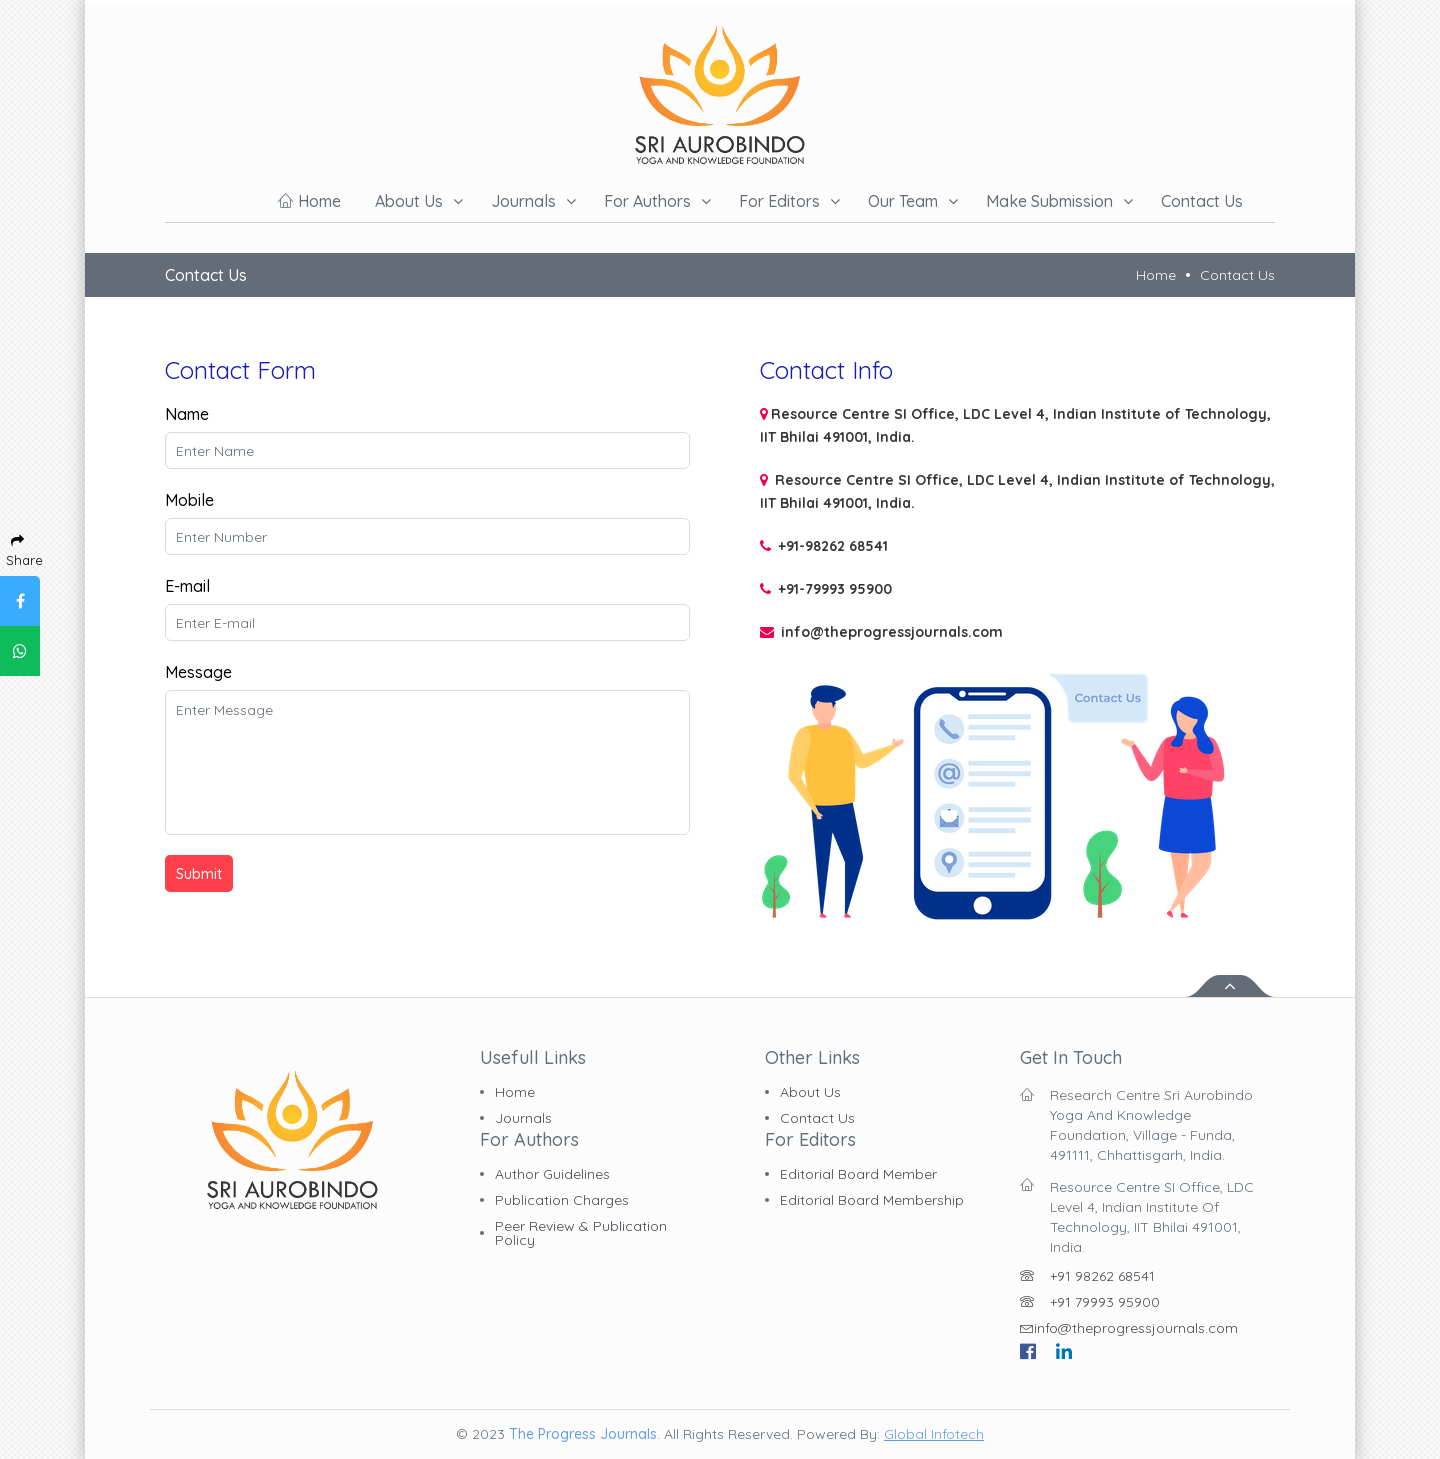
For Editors (779, 201)
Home (309, 201)
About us (409, 201)
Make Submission (1049, 201)
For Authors (647, 201)
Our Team (903, 201)
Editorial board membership (872, 1200)
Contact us (1202, 201)
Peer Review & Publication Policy (581, 1233)
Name (187, 414)
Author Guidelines (552, 1174)
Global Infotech (934, 1434)
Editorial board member (858, 1174)
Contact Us (1237, 275)
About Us (810, 1092)
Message (198, 672)
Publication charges (562, 1200)
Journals (523, 201)
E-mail (187, 586)
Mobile (189, 500)
